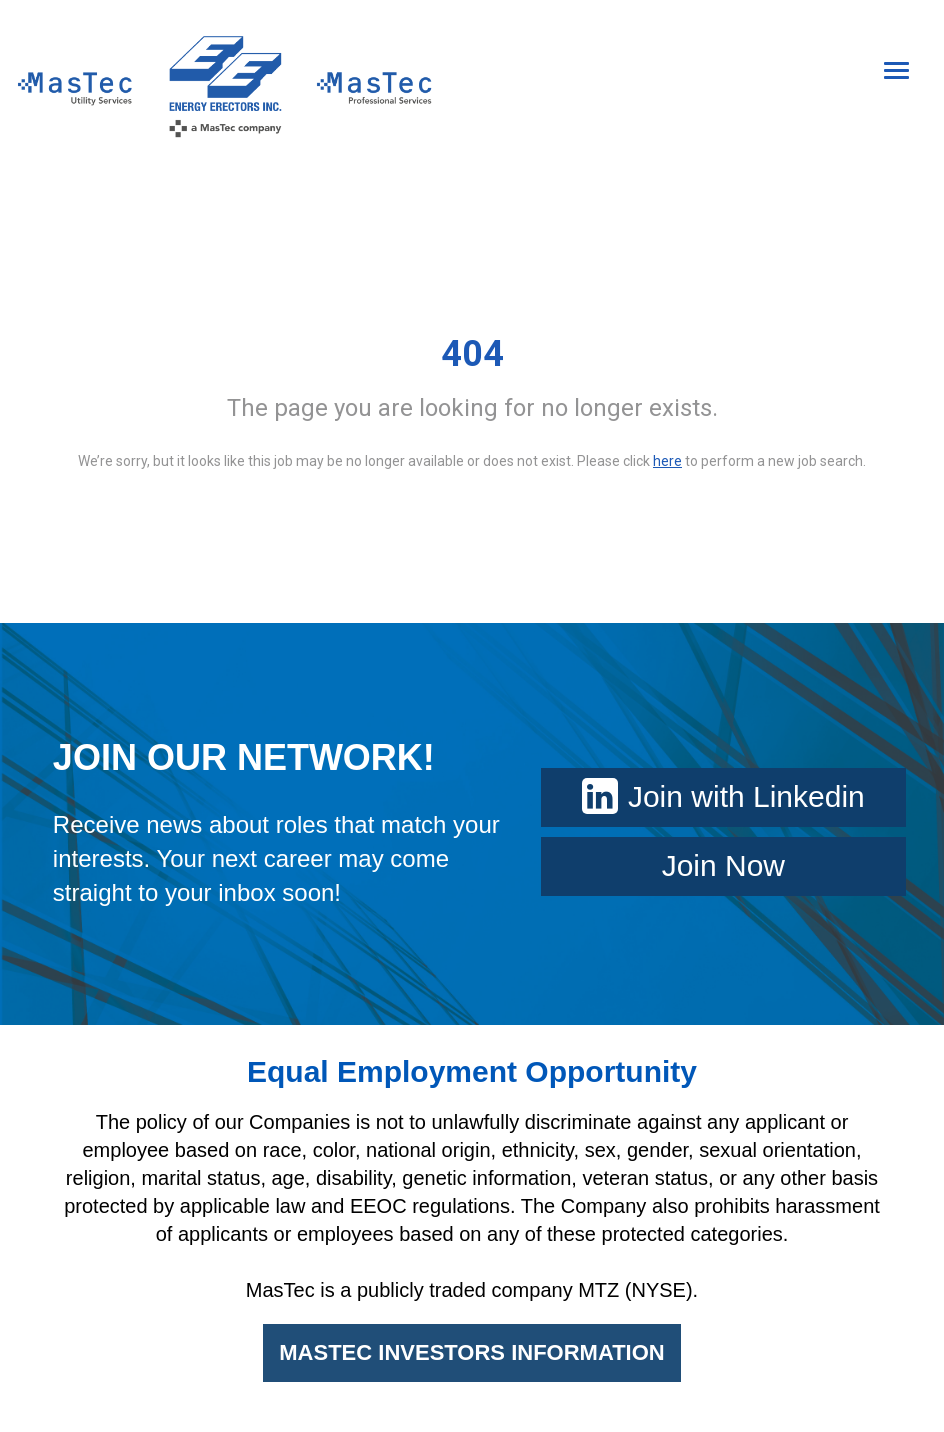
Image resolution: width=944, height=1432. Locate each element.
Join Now (723, 865)
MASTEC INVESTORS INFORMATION (471, 1352)
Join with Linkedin (723, 796)
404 (472, 354)
